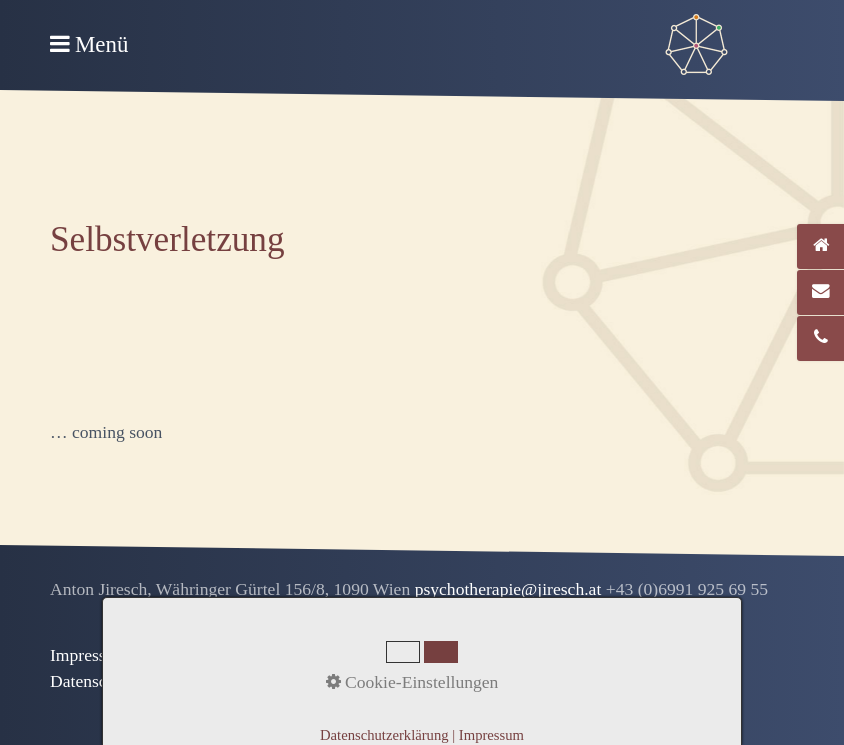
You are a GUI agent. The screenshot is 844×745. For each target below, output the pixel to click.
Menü (101, 44)
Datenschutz (93, 681)
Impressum (89, 655)
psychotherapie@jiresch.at (510, 589)
